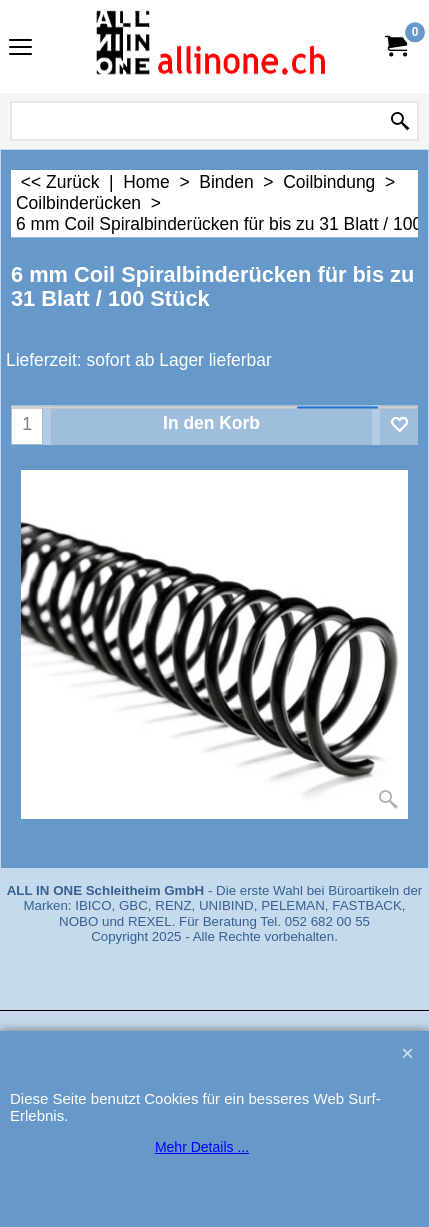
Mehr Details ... (202, 1147)
